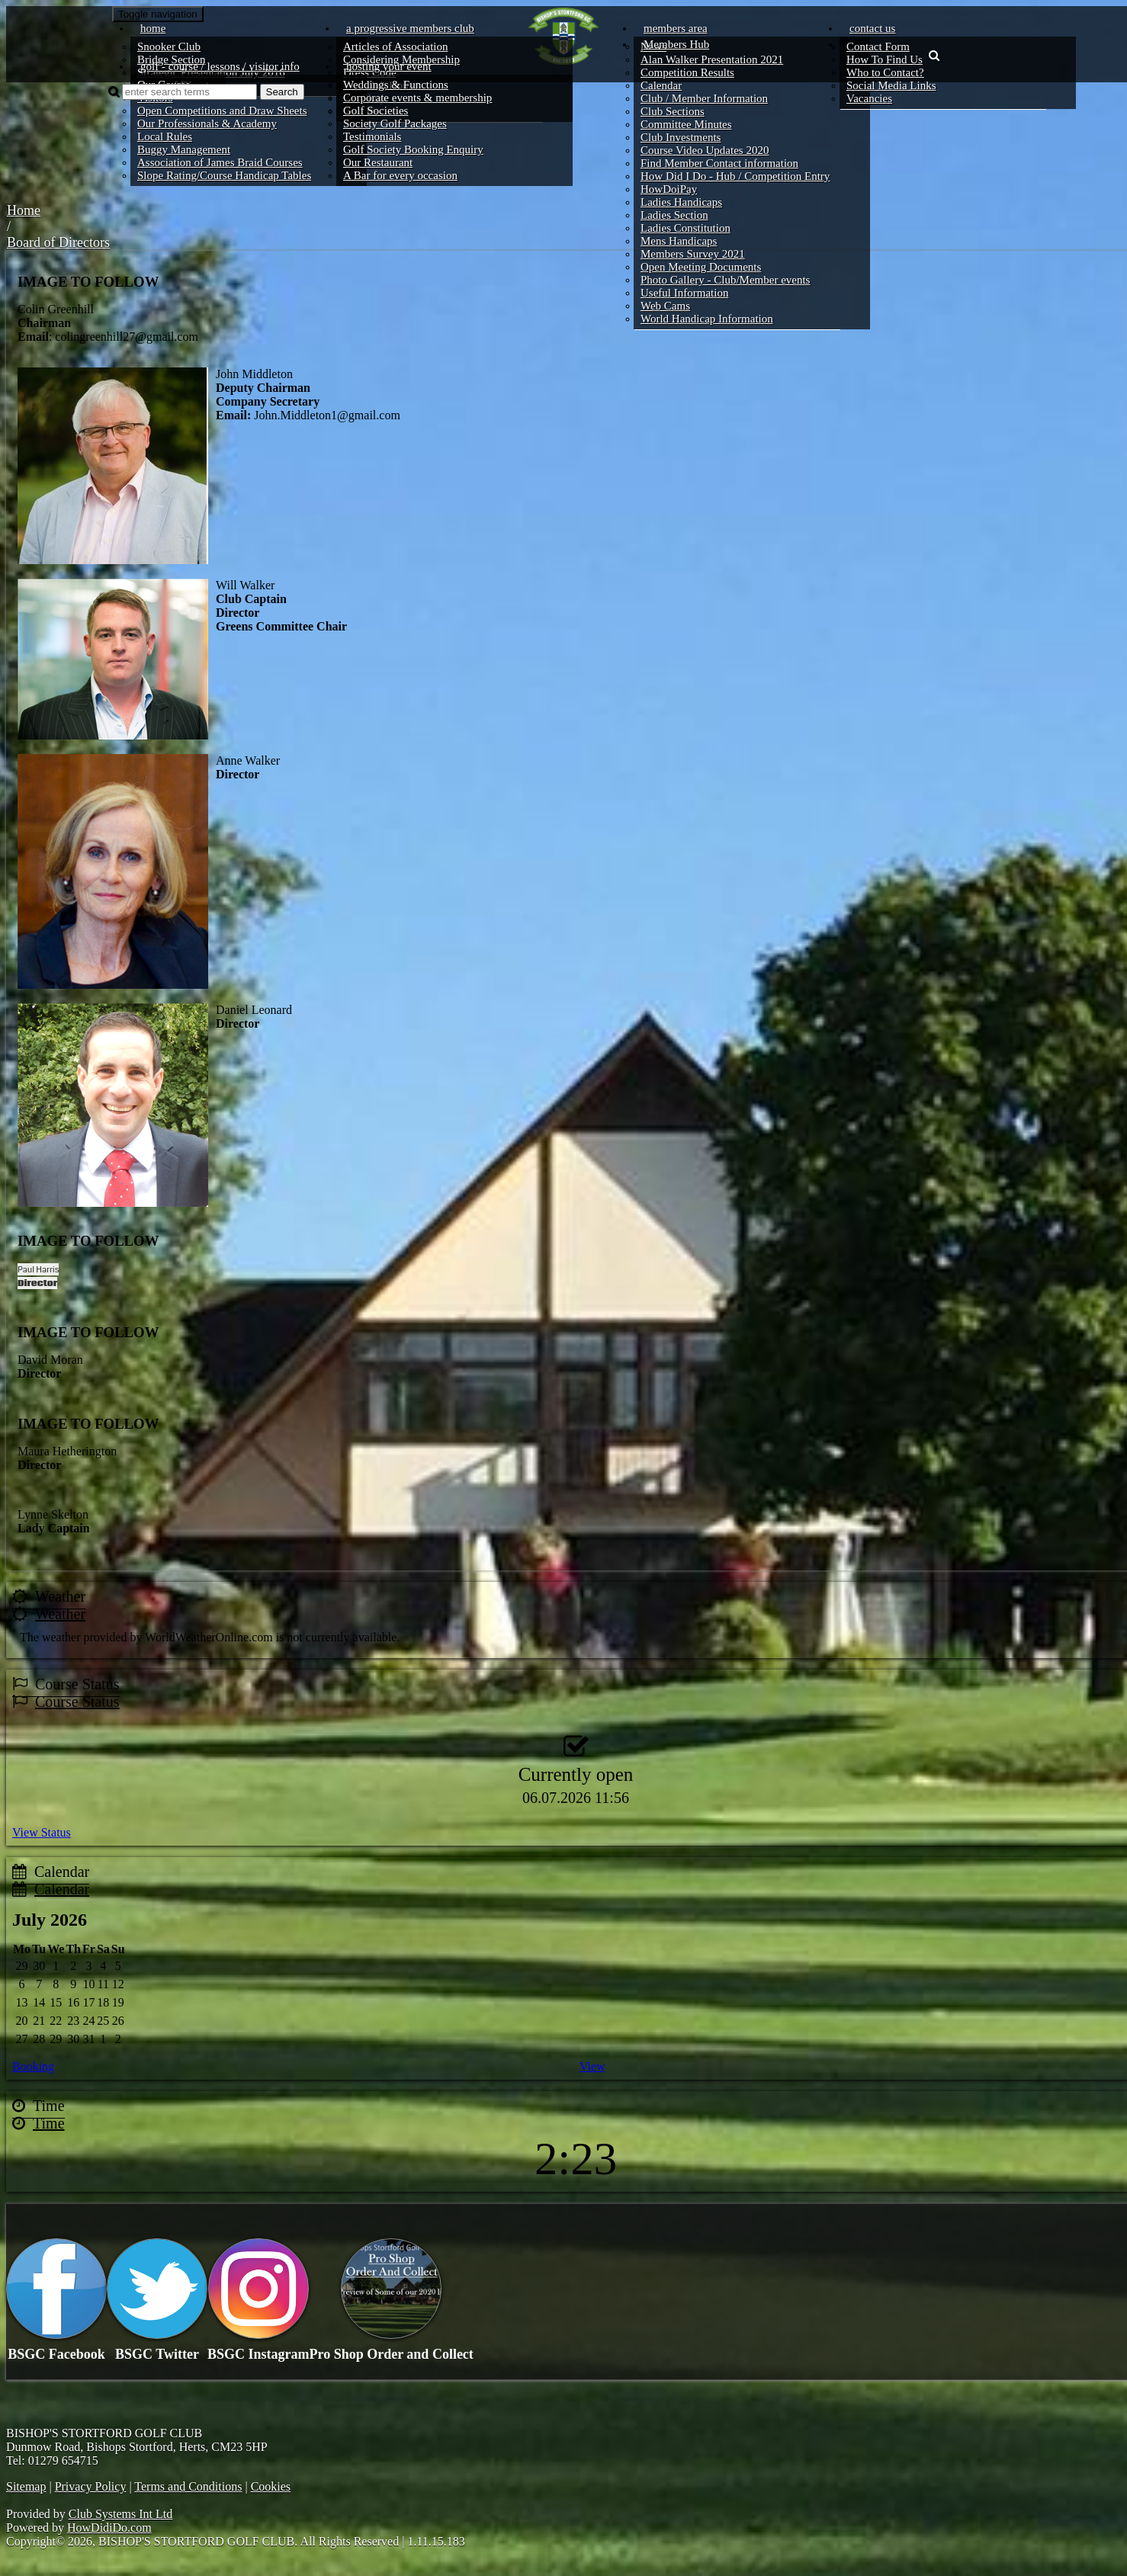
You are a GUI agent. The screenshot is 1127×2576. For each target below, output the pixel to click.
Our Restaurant (378, 162)
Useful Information (684, 293)
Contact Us (872, 28)
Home (152, 28)
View (592, 2066)
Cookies (271, 2486)
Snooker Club (169, 46)
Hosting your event (389, 66)
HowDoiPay (669, 189)
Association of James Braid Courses (220, 162)
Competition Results (687, 72)
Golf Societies (375, 110)
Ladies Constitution (685, 228)
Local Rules (164, 136)
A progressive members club (410, 28)
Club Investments (681, 137)
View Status (41, 1832)
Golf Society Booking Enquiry (413, 149)
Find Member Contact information (719, 163)
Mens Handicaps (679, 241)
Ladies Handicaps (681, 202)
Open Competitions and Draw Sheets (222, 110)
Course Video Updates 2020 (705, 150)
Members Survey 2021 (693, 254)
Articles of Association (395, 46)
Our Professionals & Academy (207, 123)
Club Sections (673, 111)
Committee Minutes (686, 124)
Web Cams (665, 306)
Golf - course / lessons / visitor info (220, 66)
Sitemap (26, 2486)
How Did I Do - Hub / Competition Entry (735, 176)
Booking (33, 2066)
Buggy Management (183, 149)
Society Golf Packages (395, 123)
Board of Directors (58, 242)
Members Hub (676, 44)
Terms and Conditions (188, 2486)
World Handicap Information (707, 319)
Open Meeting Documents (701, 267)
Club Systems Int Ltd (120, 2513)
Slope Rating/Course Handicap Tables (224, 175)
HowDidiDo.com (109, 2527)
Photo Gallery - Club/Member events (725, 280)
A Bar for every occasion (400, 175)
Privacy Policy (91, 2486)
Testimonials (372, 136)
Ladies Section (674, 215)
